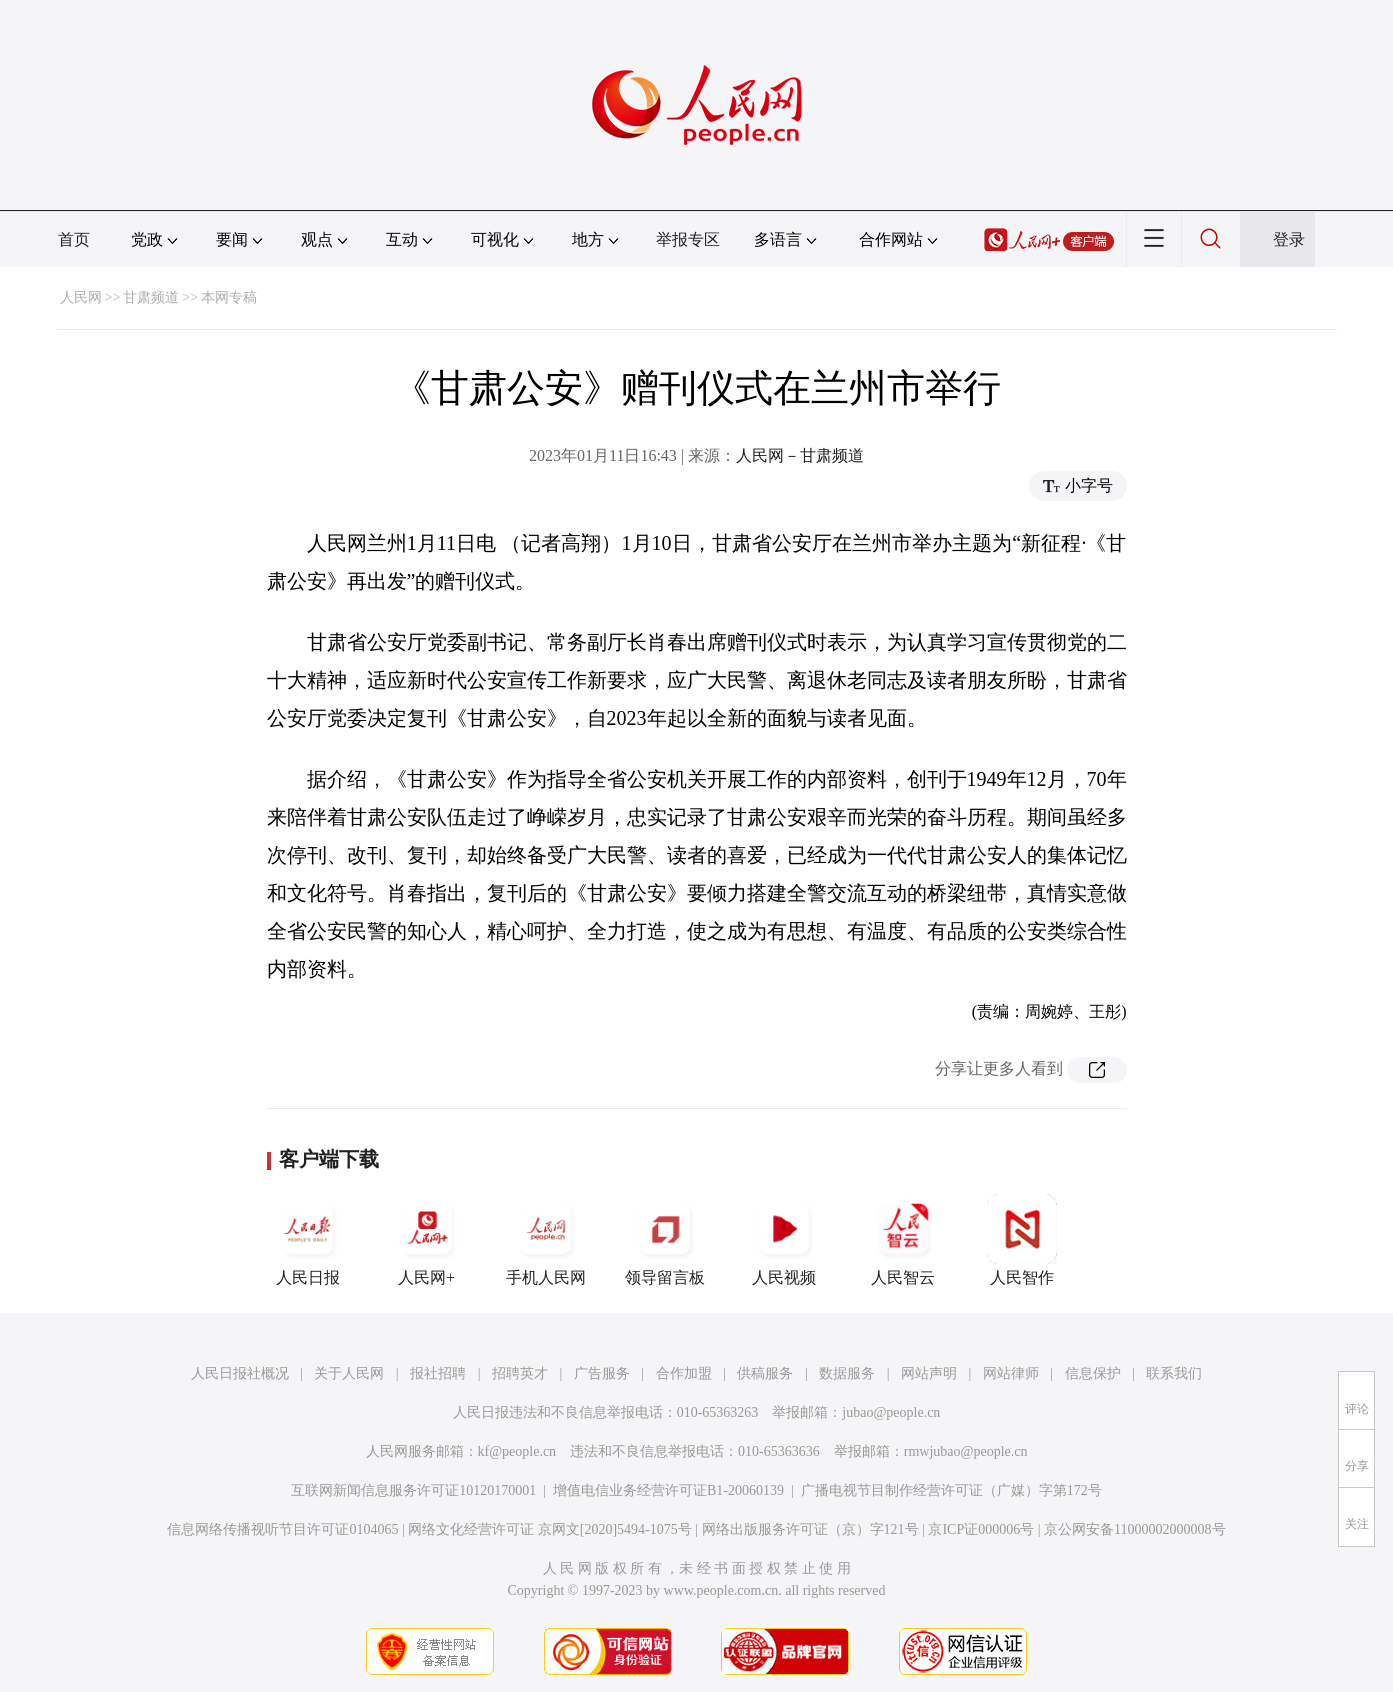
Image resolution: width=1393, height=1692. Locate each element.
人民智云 (903, 1240)
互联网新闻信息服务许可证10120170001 (413, 1490)
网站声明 (929, 1373)
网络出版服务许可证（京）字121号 (810, 1529)
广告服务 (602, 1373)
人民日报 (308, 1240)
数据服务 (847, 1373)
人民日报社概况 (240, 1373)
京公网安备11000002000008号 (1134, 1529)
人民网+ (427, 1240)
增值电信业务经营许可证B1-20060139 (668, 1490)
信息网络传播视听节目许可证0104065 (282, 1529)
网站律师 (1011, 1373)
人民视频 (784, 1240)
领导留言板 (665, 1240)
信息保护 (1093, 1373)
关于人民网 (349, 1373)
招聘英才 (520, 1373)
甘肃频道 (151, 297)
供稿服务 (765, 1373)
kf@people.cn (517, 1451)
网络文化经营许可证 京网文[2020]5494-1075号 (550, 1529)
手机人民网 (546, 1240)
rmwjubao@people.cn (966, 1451)
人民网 (81, 297)
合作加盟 (684, 1373)
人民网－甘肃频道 (800, 455)
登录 (1289, 239)
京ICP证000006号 (981, 1529)
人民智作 (1022, 1240)
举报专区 (688, 239)
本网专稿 (229, 297)
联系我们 (1174, 1373)
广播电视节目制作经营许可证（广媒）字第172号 (951, 1490)
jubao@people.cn (891, 1412)
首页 (74, 239)
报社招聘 (438, 1373)
